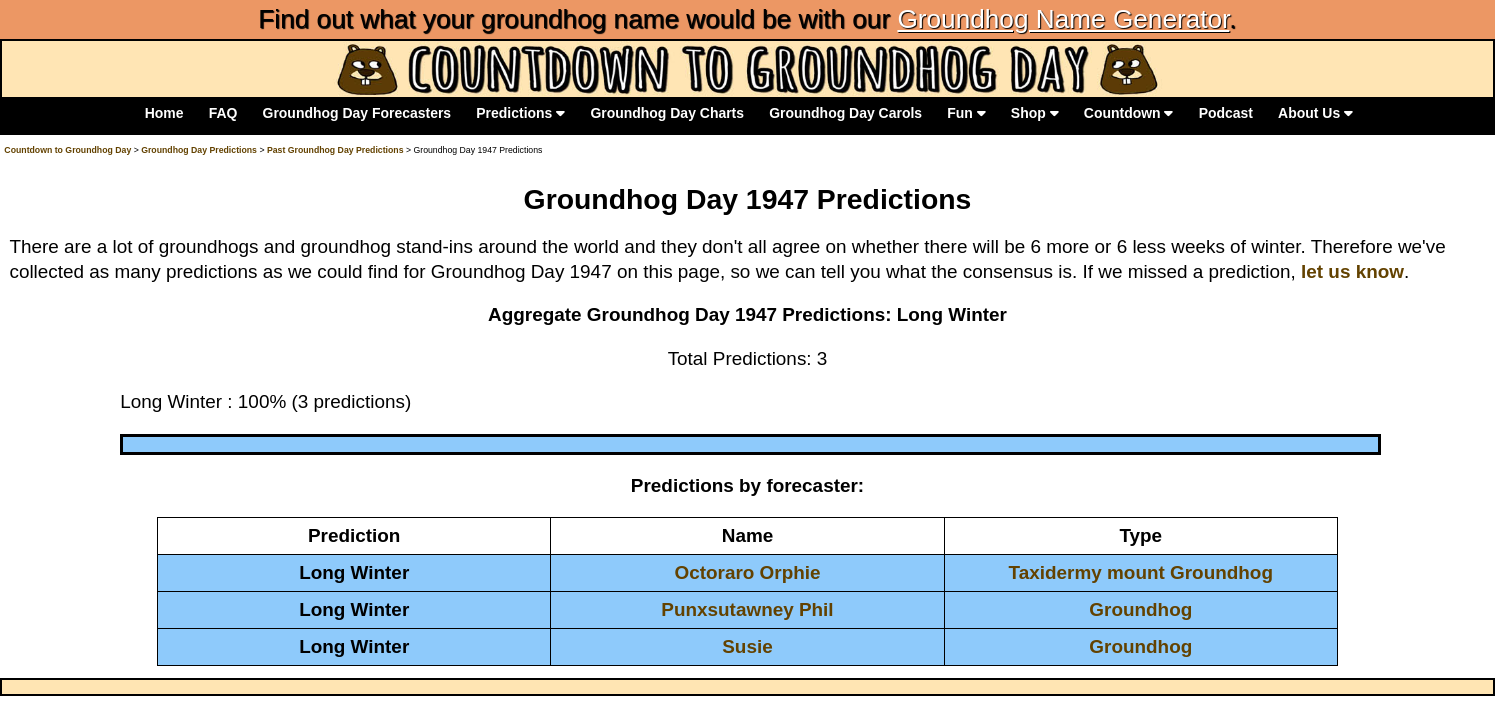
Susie (747, 646)
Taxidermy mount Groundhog (1141, 572)
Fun (966, 113)
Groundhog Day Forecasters (357, 113)
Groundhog (1140, 609)
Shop (1035, 113)
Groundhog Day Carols (845, 113)
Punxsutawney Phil (747, 609)
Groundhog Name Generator (1063, 19)
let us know (1352, 271)
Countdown (1129, 113)
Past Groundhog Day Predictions (335, 150)
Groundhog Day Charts (667, 113)
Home (164, 113)
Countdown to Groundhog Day (67, 150)
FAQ (223, 113)
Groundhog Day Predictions (199, 150)
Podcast (1226, 113)
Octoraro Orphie (747, 572)
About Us (1315, 113)
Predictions (520, 113)
